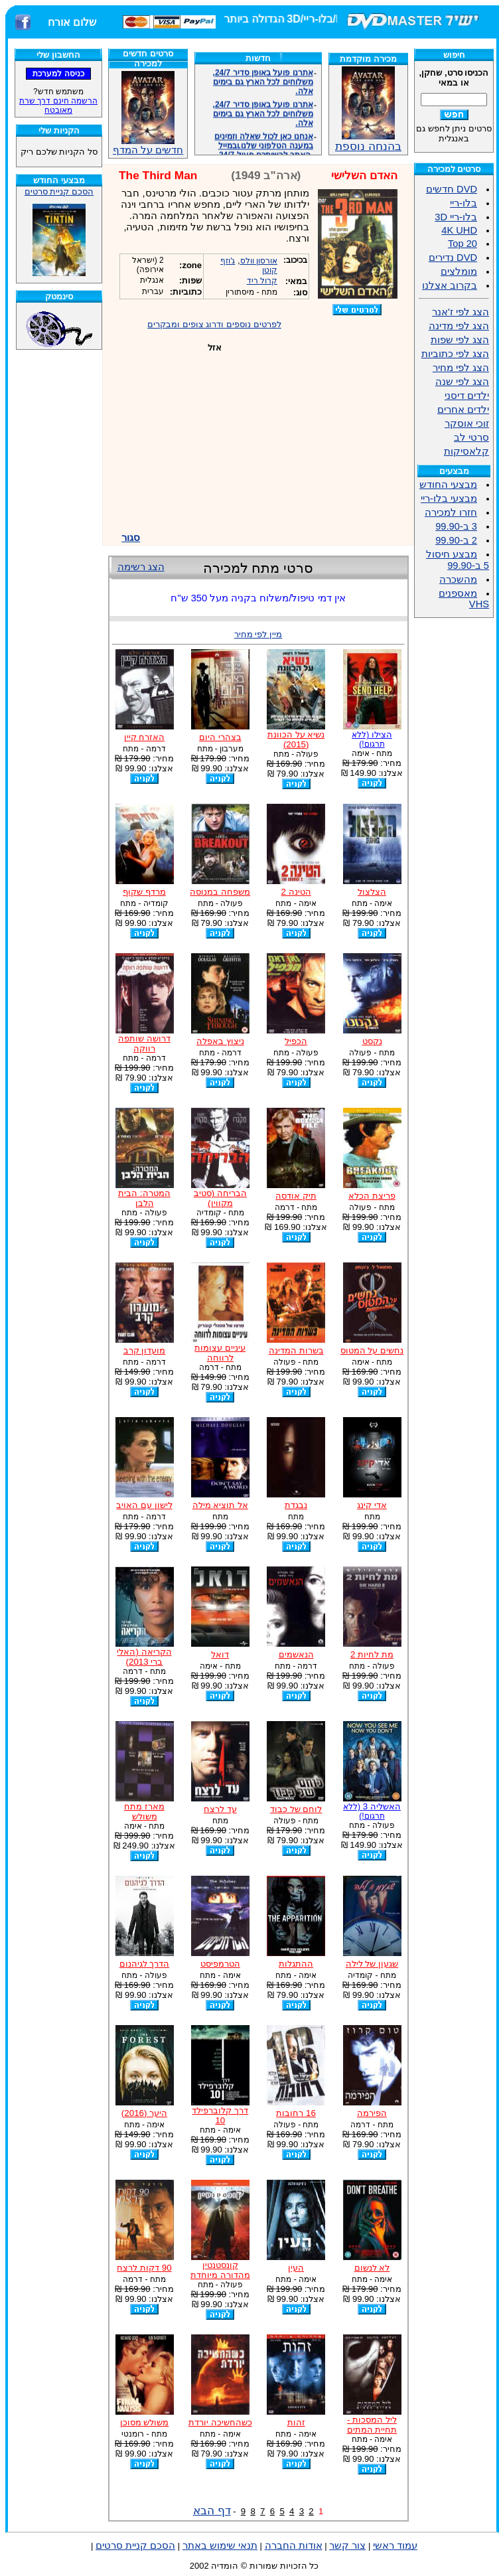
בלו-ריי (463, 203)
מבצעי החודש (448, 484)
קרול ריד (262, 280)
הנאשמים (296, 1654)
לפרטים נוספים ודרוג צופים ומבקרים (214, 324)
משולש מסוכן (144, 2422)
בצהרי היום (220, 737)
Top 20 (462, 243)
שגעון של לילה (372, 1964)
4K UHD (459, 230)
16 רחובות (296, 2113)
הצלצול (372, 892)
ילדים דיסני (467, 395)
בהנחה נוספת (368, 141)
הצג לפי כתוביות (455, 353)
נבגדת (296, 1505)
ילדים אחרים (463, 409)
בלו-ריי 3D (456, 217)
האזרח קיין (144, 737)
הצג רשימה (141, 567)
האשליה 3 (372, 1811)
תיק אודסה (296, 1196)
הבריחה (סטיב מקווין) (220, 1198)
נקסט (372, 1041)
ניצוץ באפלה (220, 1041)
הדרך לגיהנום (144, 1964)
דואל (220, 1654)
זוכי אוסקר (467, 423)
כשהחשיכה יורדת (220, 2422)
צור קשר (347, 2545)
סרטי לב (471, 437)
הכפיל (296, 1041)
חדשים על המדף (148, 113)
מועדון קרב (144, 1350)
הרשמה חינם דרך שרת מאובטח (58, 105)
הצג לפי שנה (462, 381)
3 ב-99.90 (456, 526)
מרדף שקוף (144, 892)
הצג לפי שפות (460, 340)
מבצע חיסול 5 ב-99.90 (457, 560)
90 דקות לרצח (144, 2268)
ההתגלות (296, 1964)
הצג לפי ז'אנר (460, 312)
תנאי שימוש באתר (219, 2545)
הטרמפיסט (220, 1964)
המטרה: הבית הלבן (144, 1198)
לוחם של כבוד (296, 1809)
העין (296, 2268)
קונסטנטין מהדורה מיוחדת (220, 2270)
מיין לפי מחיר (258, 634)
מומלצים (459, 271)
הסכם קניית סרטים (59, 191)
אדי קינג (372, 1505)
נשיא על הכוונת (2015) (295, 739)
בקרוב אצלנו (449, 285)
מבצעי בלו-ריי (449, 498)
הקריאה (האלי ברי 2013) (144, 1657)
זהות (296, 2422)
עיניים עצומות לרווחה (220, 1353)
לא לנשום (372, 2268)
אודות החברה (293, 2545)
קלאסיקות (466, 451)
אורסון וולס (258, 260)
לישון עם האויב (144, 1505)
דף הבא (212, 2510)
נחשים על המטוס (371, 1350)
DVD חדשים (451, 189)
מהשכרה (458, 579)
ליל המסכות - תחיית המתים (372, 2425)
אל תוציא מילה (220, 1505)
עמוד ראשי (395, 2545)
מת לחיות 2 (371, 1654)
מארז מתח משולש (144, 1811)
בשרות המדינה (296, 1350)
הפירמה (372, 2113)
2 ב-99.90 (456, 540)
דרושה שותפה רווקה (144, 1043)
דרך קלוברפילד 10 (220, 2115)
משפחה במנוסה (220, 892)
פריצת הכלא (371, 1196)
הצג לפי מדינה (459, 326)
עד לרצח (220, 1809)
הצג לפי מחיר (461, 367)
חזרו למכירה (451, 512)
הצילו (372, 739)
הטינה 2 (296, 892)
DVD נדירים (453, 257)
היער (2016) (144, 2113)
